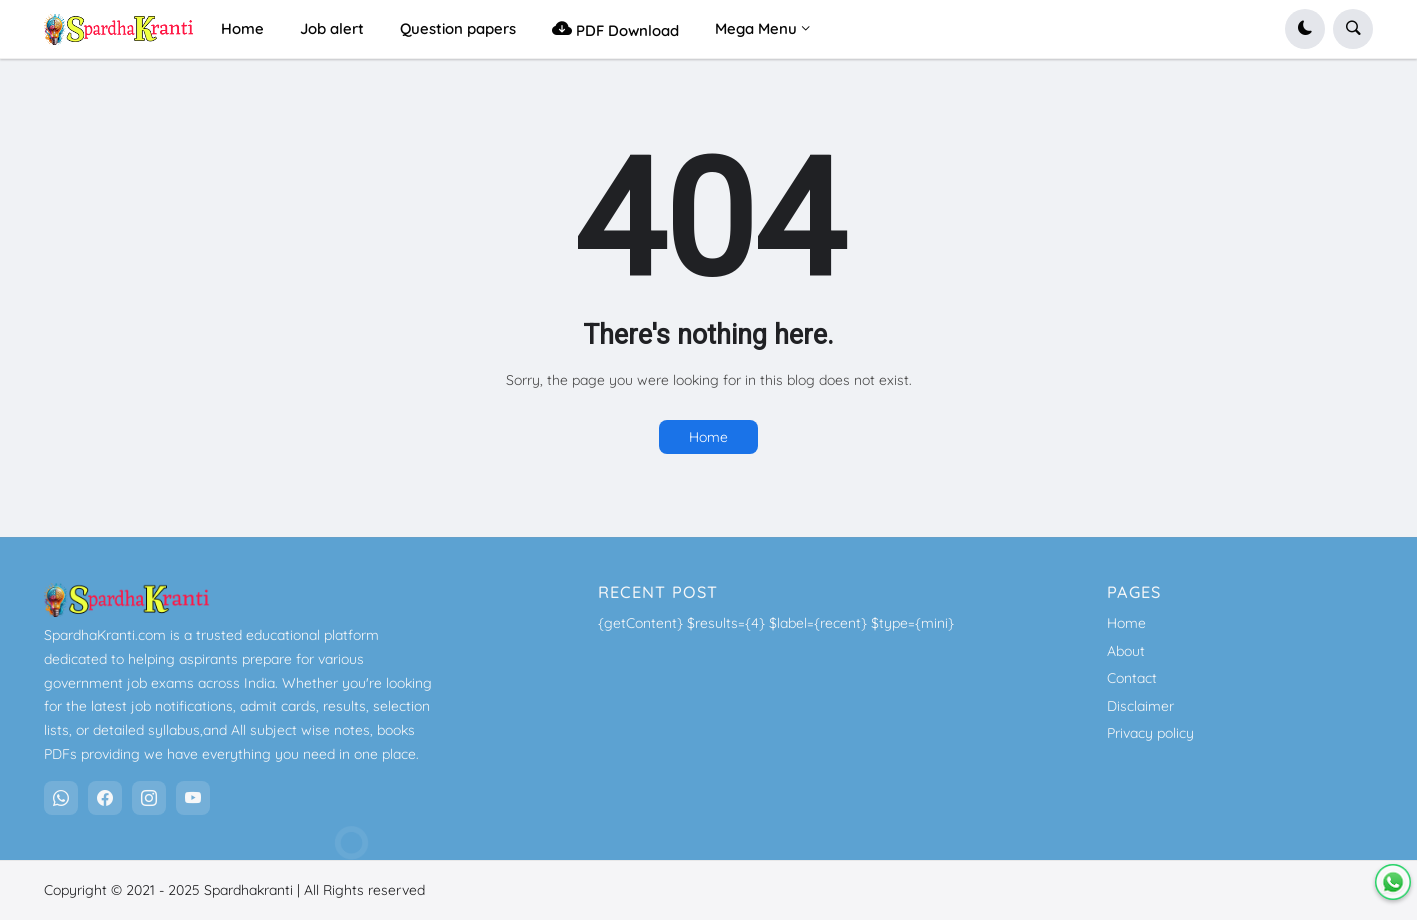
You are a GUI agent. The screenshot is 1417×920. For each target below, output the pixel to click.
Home (708, 437)
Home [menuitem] (242, 28)
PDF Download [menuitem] (615, 28)
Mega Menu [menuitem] (756, 28)
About (1126, 651)
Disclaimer (1140, 706)
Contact (1132, 678)
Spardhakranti (248, 890)
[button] (1305, 29)
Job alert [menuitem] (332, 28)
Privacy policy (1150, 733)
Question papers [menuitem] (458, 28)
